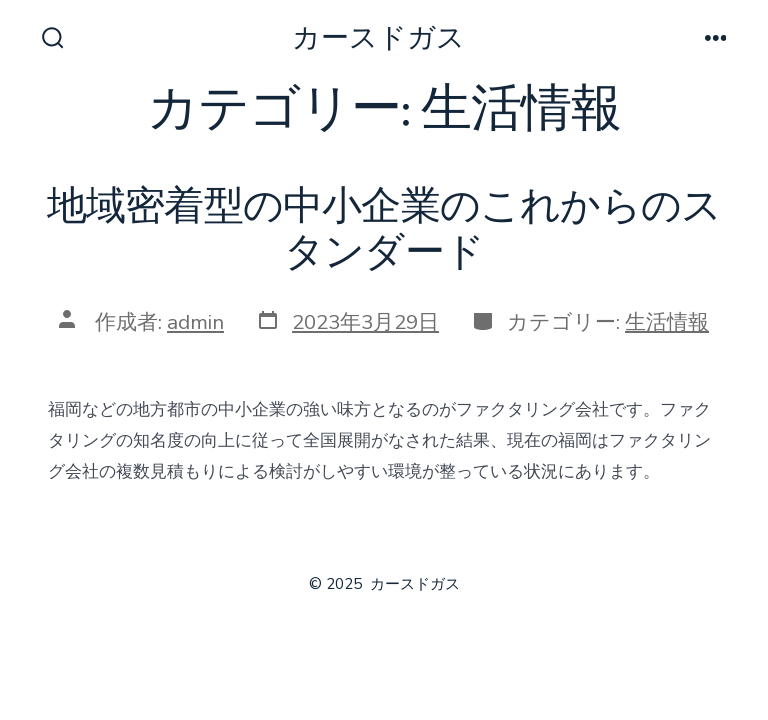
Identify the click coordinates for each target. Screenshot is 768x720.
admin (195, 322)
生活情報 (667, 322)
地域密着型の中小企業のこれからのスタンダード (384, 230)
